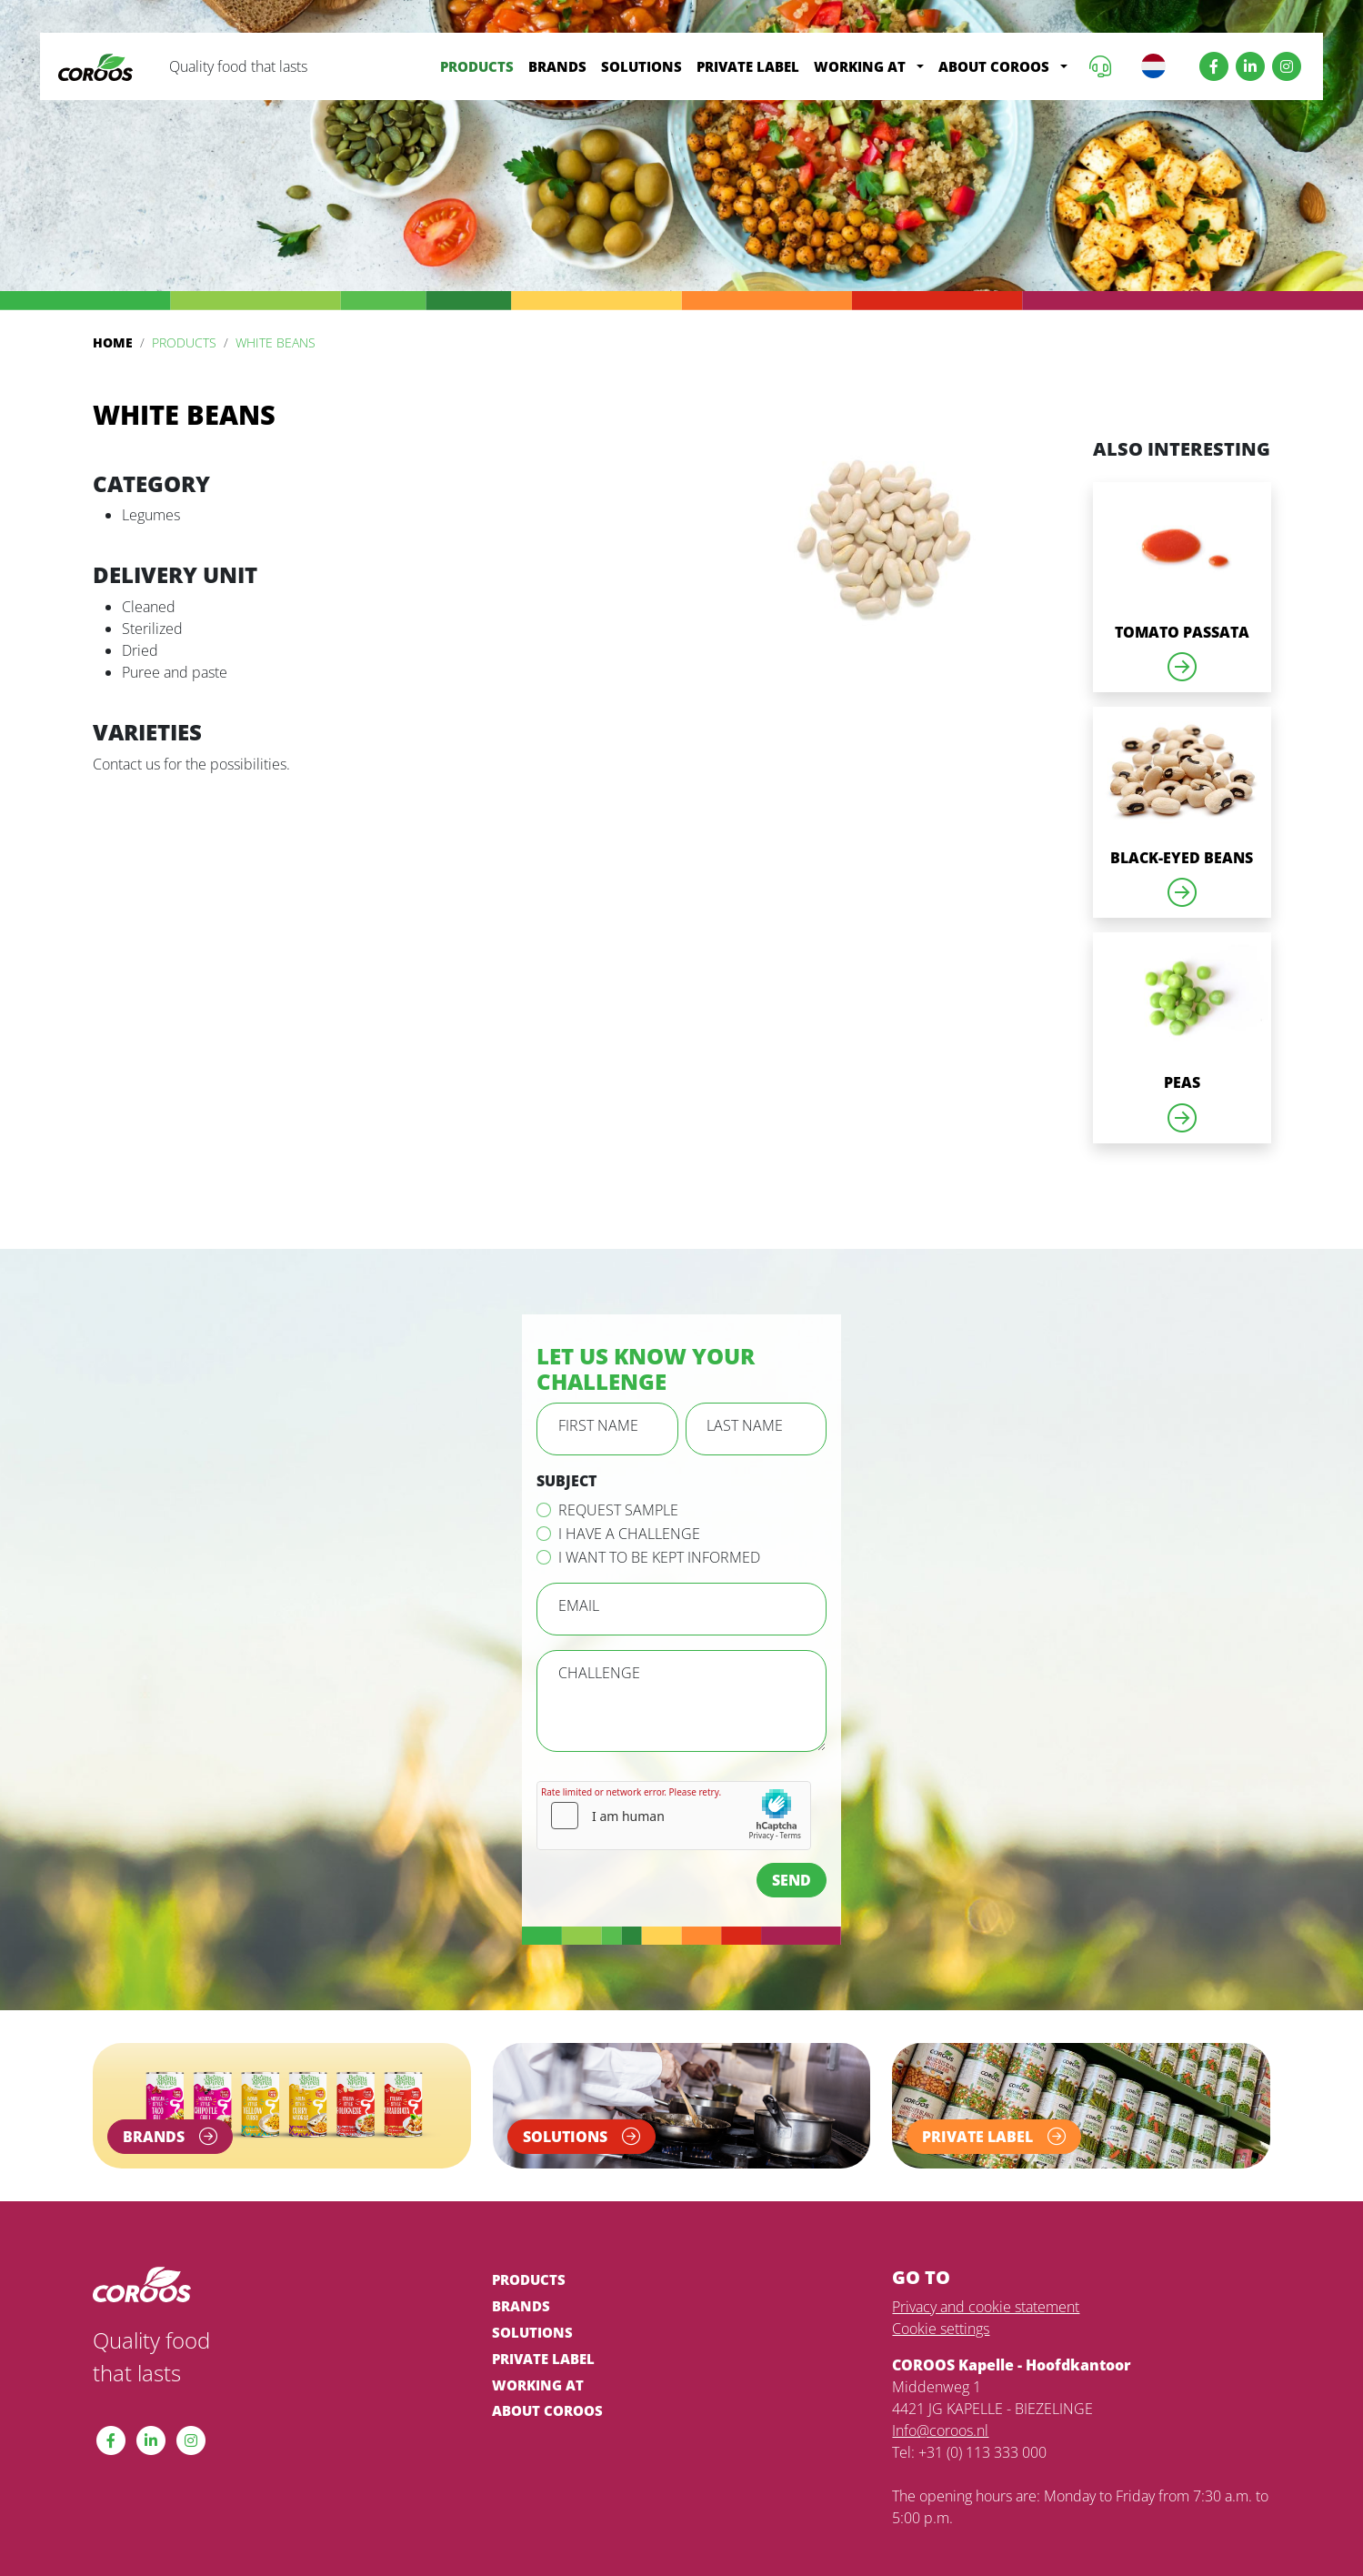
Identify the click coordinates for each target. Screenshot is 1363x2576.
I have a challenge (629, 1534)
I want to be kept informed (659, 1557)
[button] (920, 67)
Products (477, 66)
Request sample (618, 1510)
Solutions (641, 66)
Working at (860, 66)
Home (113, 342)
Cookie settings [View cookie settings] (940, 2329)
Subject (566, 1481)
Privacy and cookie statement (985, 2307)
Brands (557, 66)
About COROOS (993, 66)
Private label (748, 66)
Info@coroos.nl (940, 2430)
